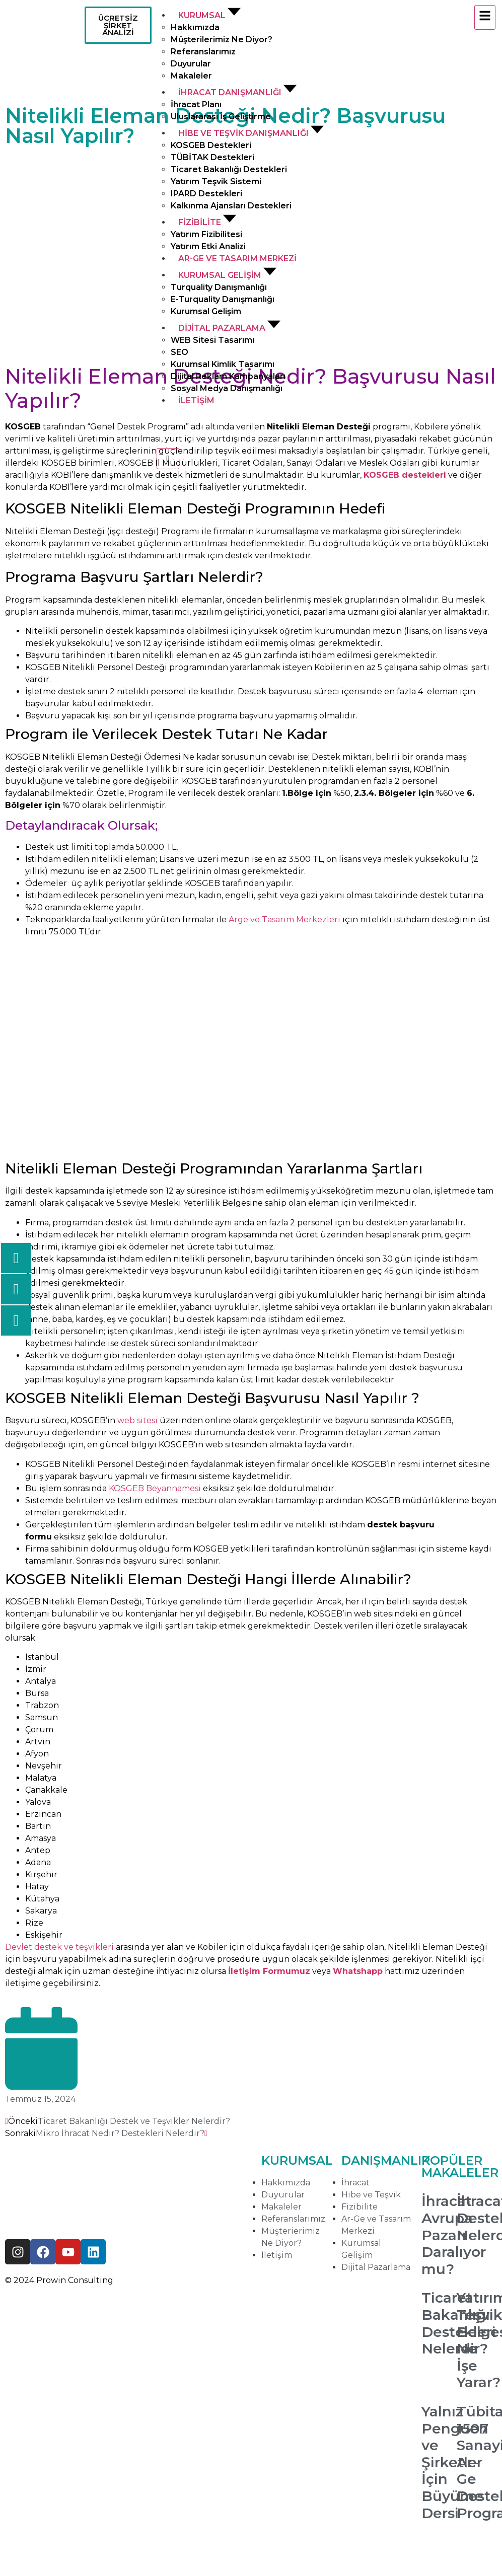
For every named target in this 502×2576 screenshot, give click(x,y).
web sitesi (137, 1420)
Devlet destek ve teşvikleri (59, 1947)
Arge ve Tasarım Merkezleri (284, 919)
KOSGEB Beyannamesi (155, 1488)
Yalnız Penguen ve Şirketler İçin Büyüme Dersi (454, 2462)
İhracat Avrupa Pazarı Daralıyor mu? (453, 2234)
